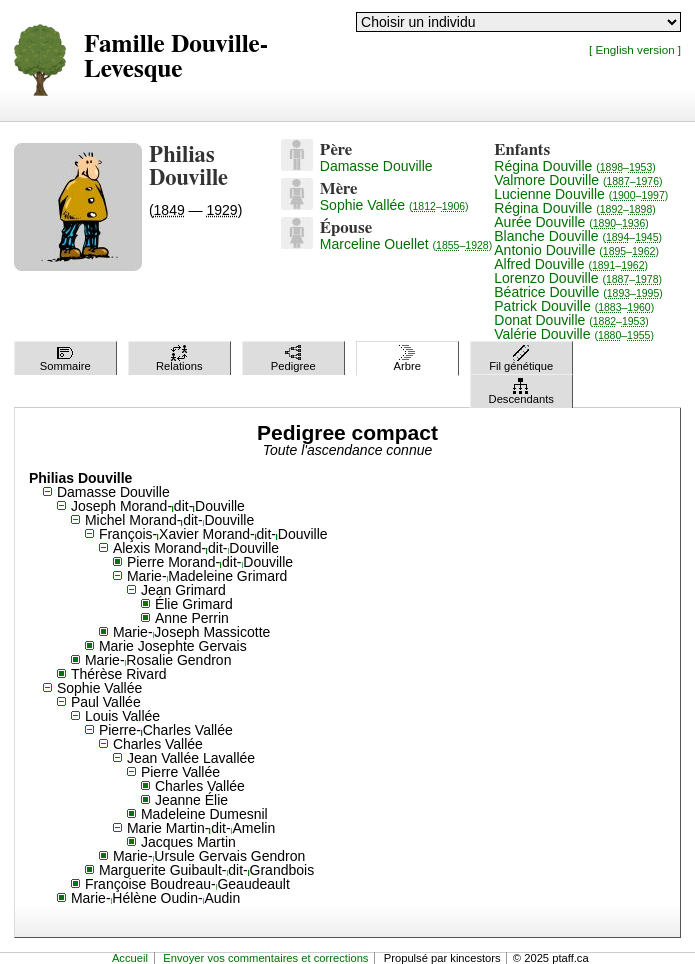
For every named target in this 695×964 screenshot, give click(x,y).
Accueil (130, 958)
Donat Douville (571, 320)
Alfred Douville (571, 264)
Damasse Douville (376, 166)
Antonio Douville (576, 250)
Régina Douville (575, 166)
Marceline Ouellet (406, 244)
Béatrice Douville (578, 292)
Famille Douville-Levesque (176, 57)
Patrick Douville (574, 306)
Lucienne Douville (581, 194)
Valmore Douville (578, 180)
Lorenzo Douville (578, 278)
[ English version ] (635, 49)
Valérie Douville (574, 334)
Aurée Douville (571, 222)
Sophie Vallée (394, 205)
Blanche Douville (578, 236)
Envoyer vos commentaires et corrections (265, 958)
